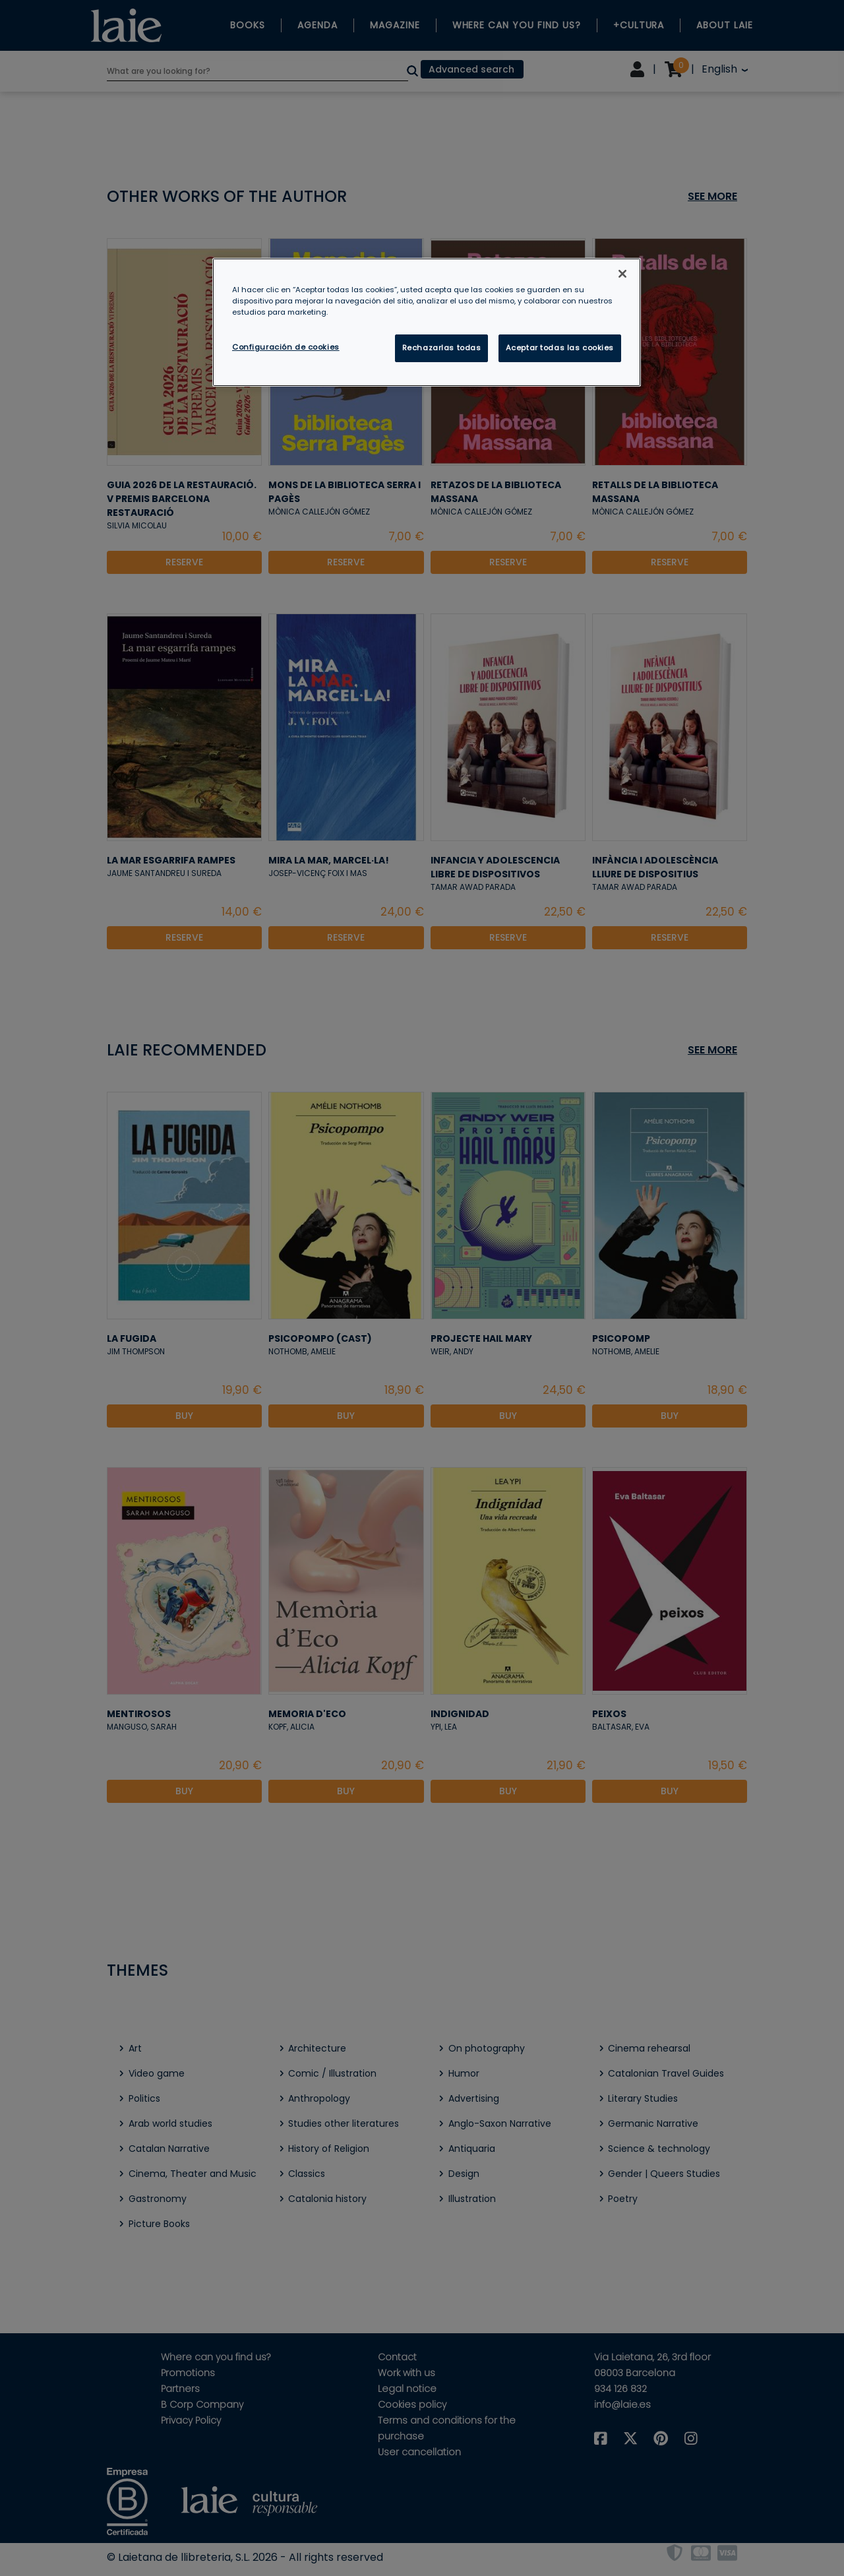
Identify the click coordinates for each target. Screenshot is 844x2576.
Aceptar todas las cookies (560, 347)
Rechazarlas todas (441, 347)
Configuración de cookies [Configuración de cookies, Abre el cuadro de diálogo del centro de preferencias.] (286, 347)
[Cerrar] (622, 273)
